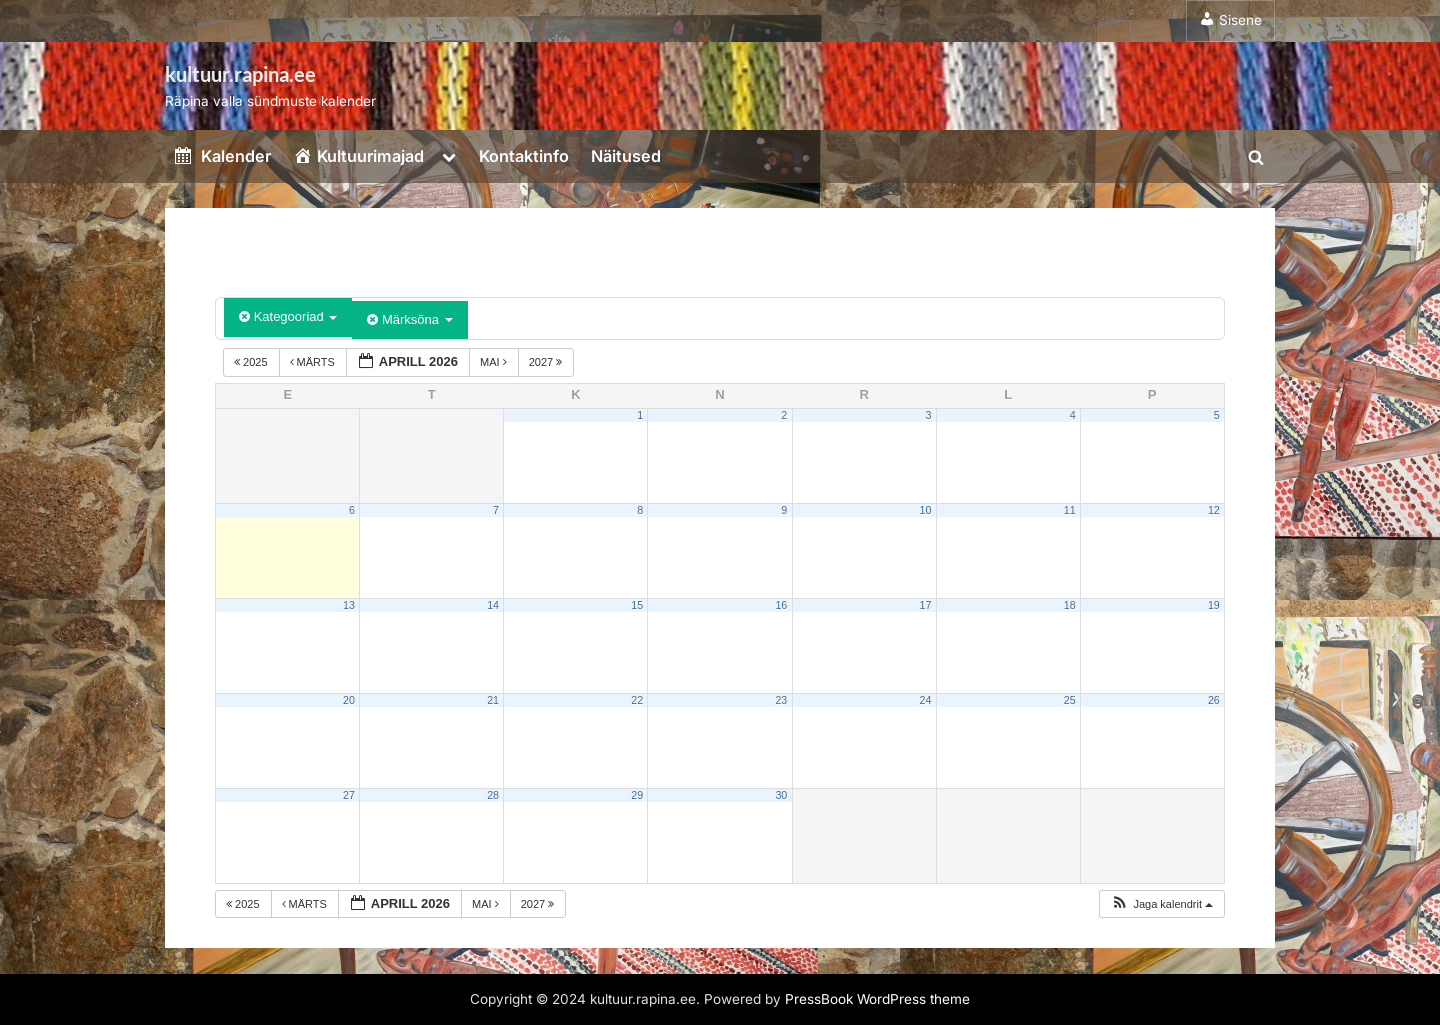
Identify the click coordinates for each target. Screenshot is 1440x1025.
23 (781, 700)
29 (637, 795)
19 (1214, 605)
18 (1070, 605)
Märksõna (409, 319)
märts (314, 362)
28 (493, 795)
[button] (1161, 904)
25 (1070, 700)
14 (493, 605)
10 (926, 510)
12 (1214, 510)
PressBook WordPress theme (877, 999)
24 (926, 700)
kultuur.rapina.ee (240, 74)
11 (1070, 510)
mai (495, 362)
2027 (547, 362)
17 (926, 605)
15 (637, 605)
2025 (252, 362)
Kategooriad (288, 316)
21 (493, 700)
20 (349, 700)
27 (349, 795)
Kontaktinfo (524, 156)
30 (781, 795)
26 (1214, 700)
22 (637, 700)
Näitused (626, 156)
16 (781, 605)
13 (349, 605)
